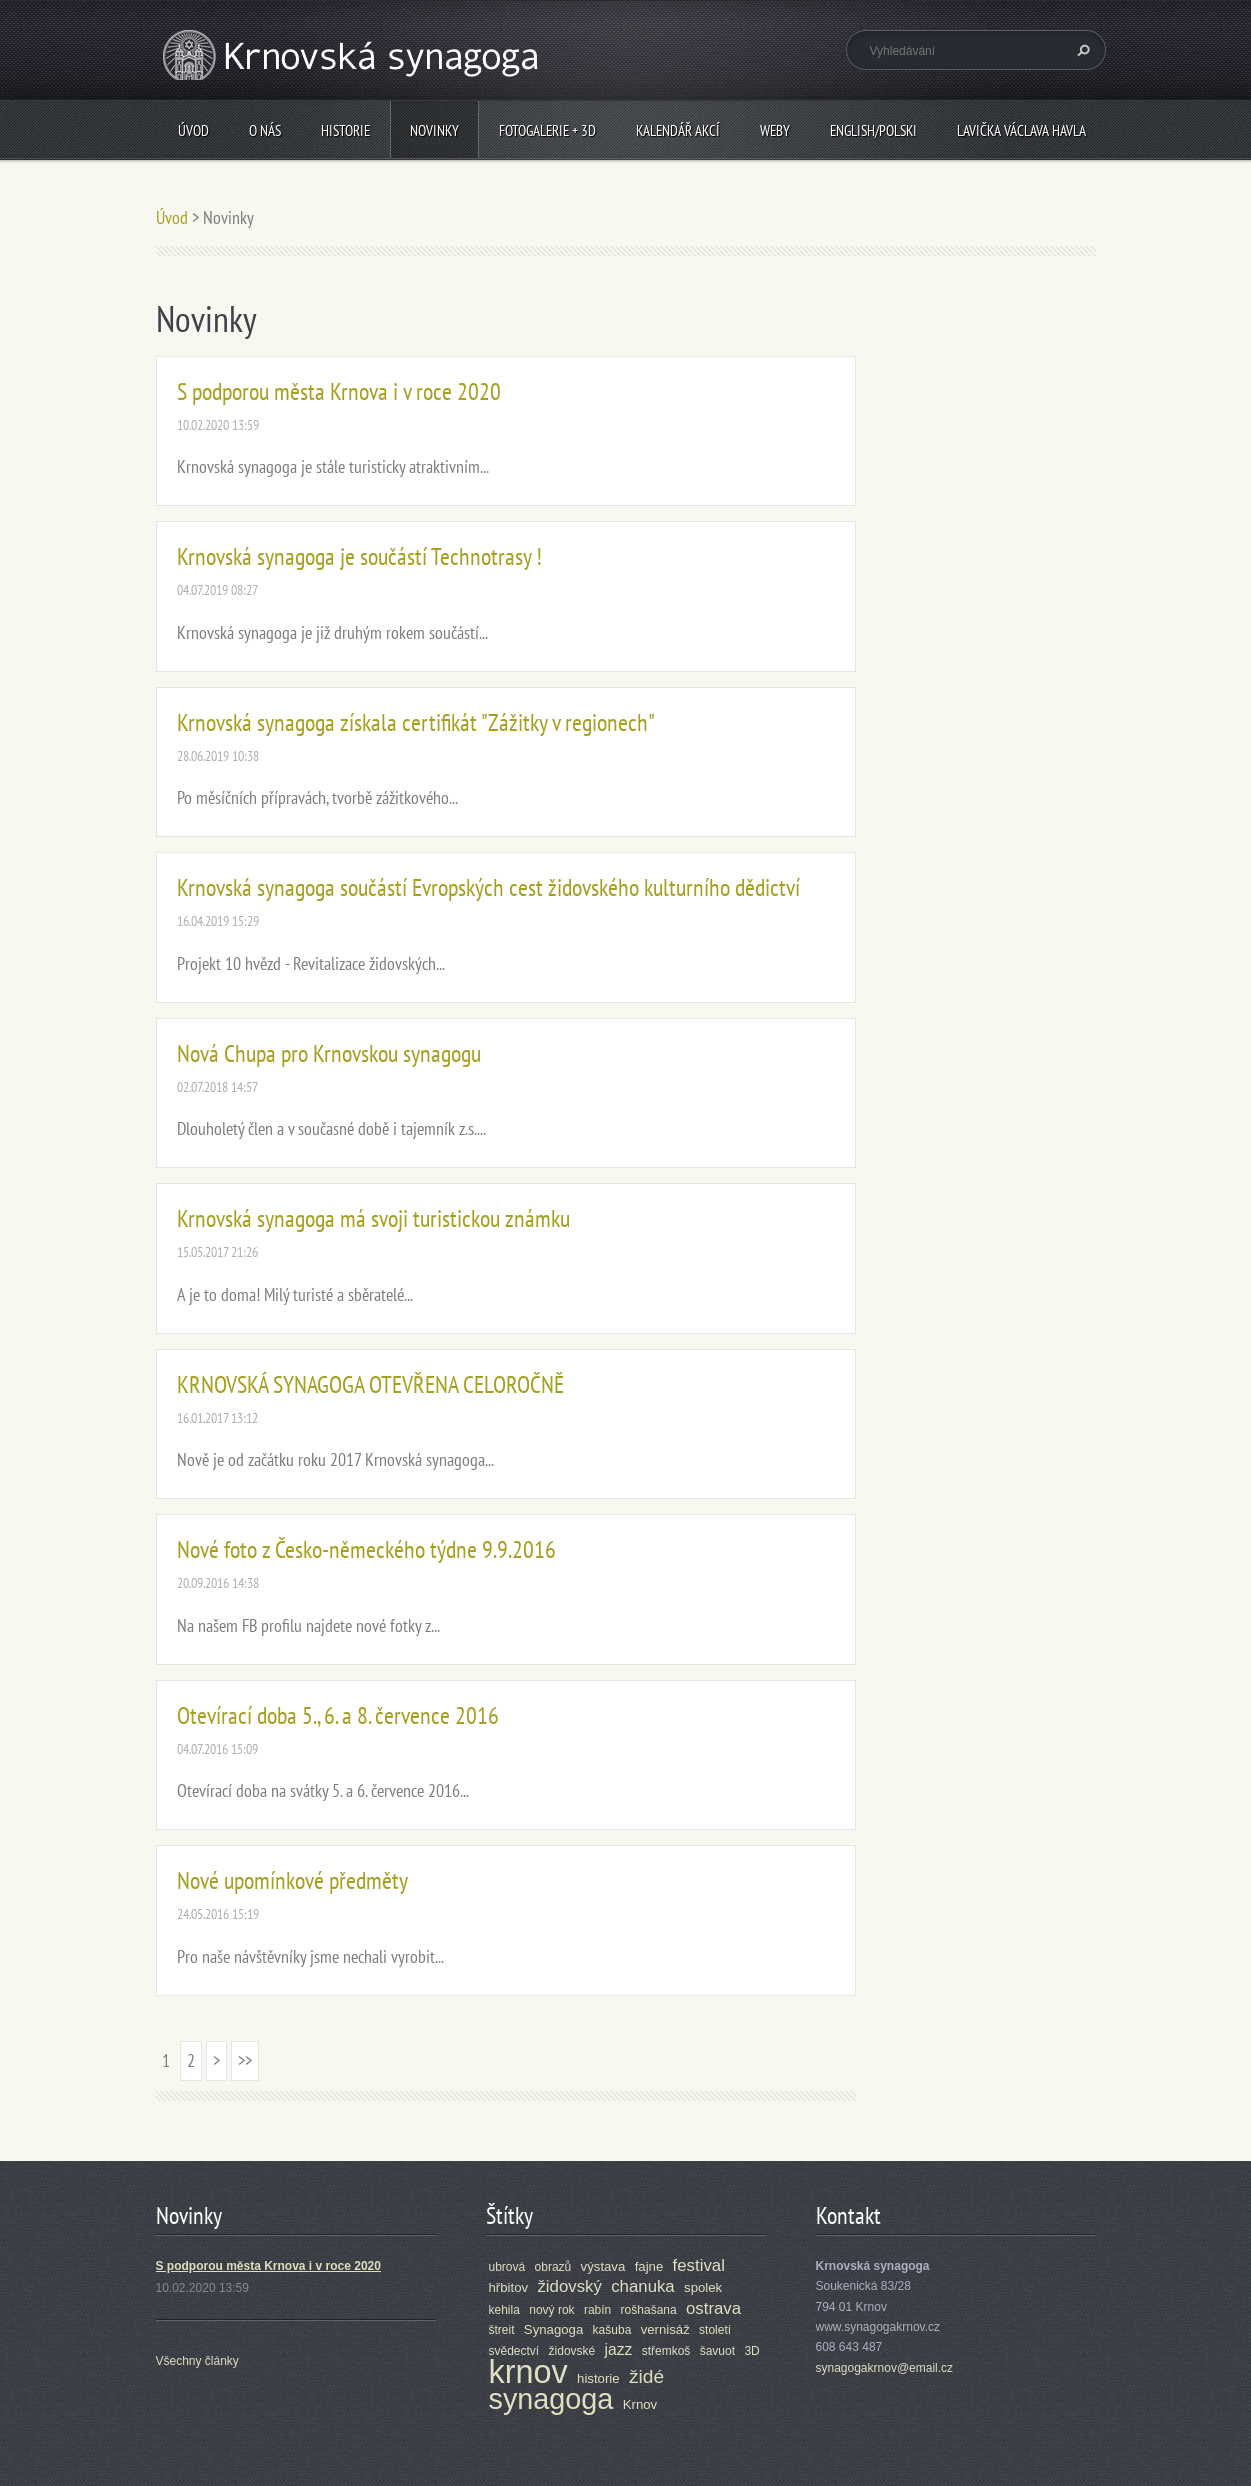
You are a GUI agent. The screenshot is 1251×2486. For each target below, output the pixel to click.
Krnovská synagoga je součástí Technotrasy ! (359, 556)
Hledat (1081, 50)
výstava (603, 2266)
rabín (597, 2310)
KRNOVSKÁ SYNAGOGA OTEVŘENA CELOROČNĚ (370, 1384)
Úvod (193, 130)
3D (751, 2351)
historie (598, 2378)
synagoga (551, 2399)
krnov (528, 2372)
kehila (504, 2310)
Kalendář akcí (678, 130)
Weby (775, 130)
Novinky (434, 130)
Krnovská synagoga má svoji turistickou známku (373, 1218)
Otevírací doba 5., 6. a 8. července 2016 (338, 1715)
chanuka (643, 2286)
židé (646, 2376)
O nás (265, 130)
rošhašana (649, 2310)
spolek (703, 2287)
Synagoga (553, 2329)
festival (699, 2265)
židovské (572, 2351)
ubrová (507, 2267)
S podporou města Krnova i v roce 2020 (339, 391)
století (715, 2330)
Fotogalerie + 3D (547, 130)
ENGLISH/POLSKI (873, 130)
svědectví (514, 2351)
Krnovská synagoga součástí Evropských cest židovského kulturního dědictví (488, 887)
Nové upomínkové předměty (292, 1880)
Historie (345, 130)
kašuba (612, 2330)
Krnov (640, 2404)
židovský (569, 2286)
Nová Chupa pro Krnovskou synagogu (329, 1053)
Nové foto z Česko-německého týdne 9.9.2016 (366, 1549)
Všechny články (197, 2361)
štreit (502, 2330)
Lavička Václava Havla (1021, 130)
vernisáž (665, 2329)
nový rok (551, 2310)
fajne (649, 2266)
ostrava (713, 2308)
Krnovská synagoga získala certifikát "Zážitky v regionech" (416, 722)
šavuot (717, 2351)
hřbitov (509, 2287)
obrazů (553, 2267)
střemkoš (666, 2351)
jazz (619, 2349)
